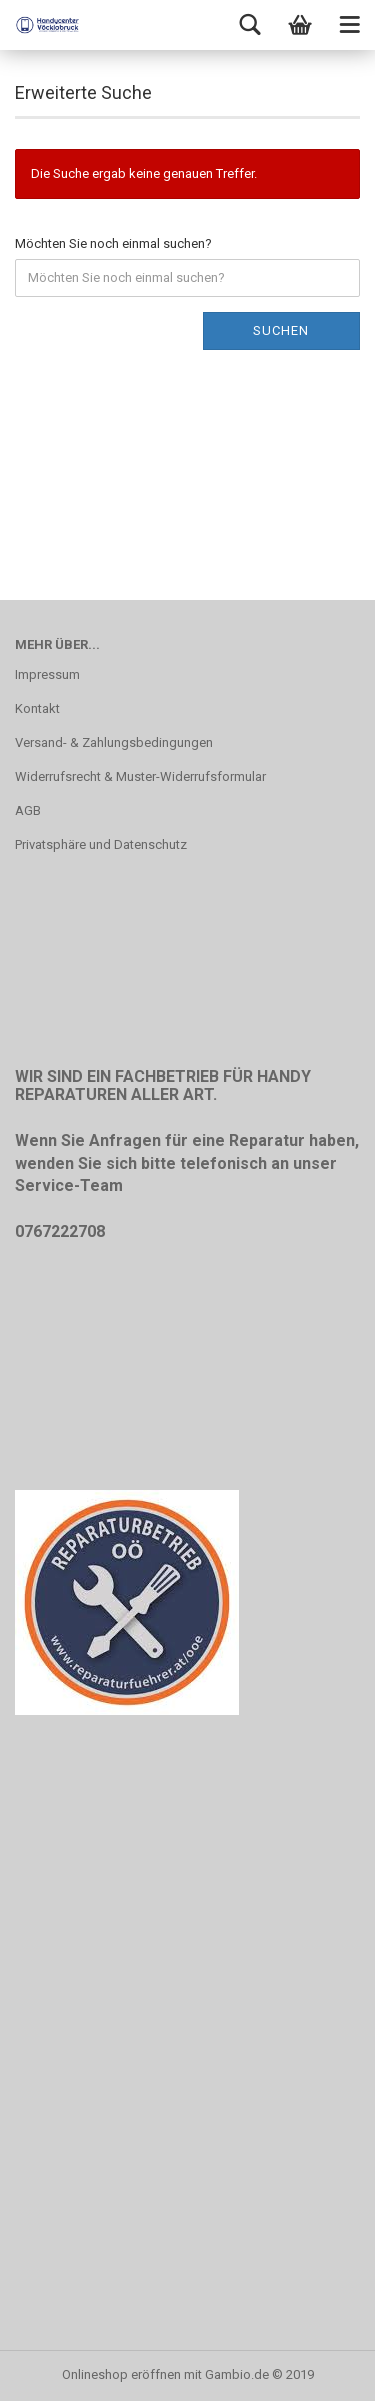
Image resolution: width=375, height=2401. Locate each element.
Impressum (47, 674)
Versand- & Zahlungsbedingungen (114, 742)
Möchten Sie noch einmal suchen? (113, 243)
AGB (28, 810)
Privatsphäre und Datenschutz (101, 844)
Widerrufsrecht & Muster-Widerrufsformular (140, 776)
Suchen (281, 330)
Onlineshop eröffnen (121, 2374)
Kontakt (37, 708)
